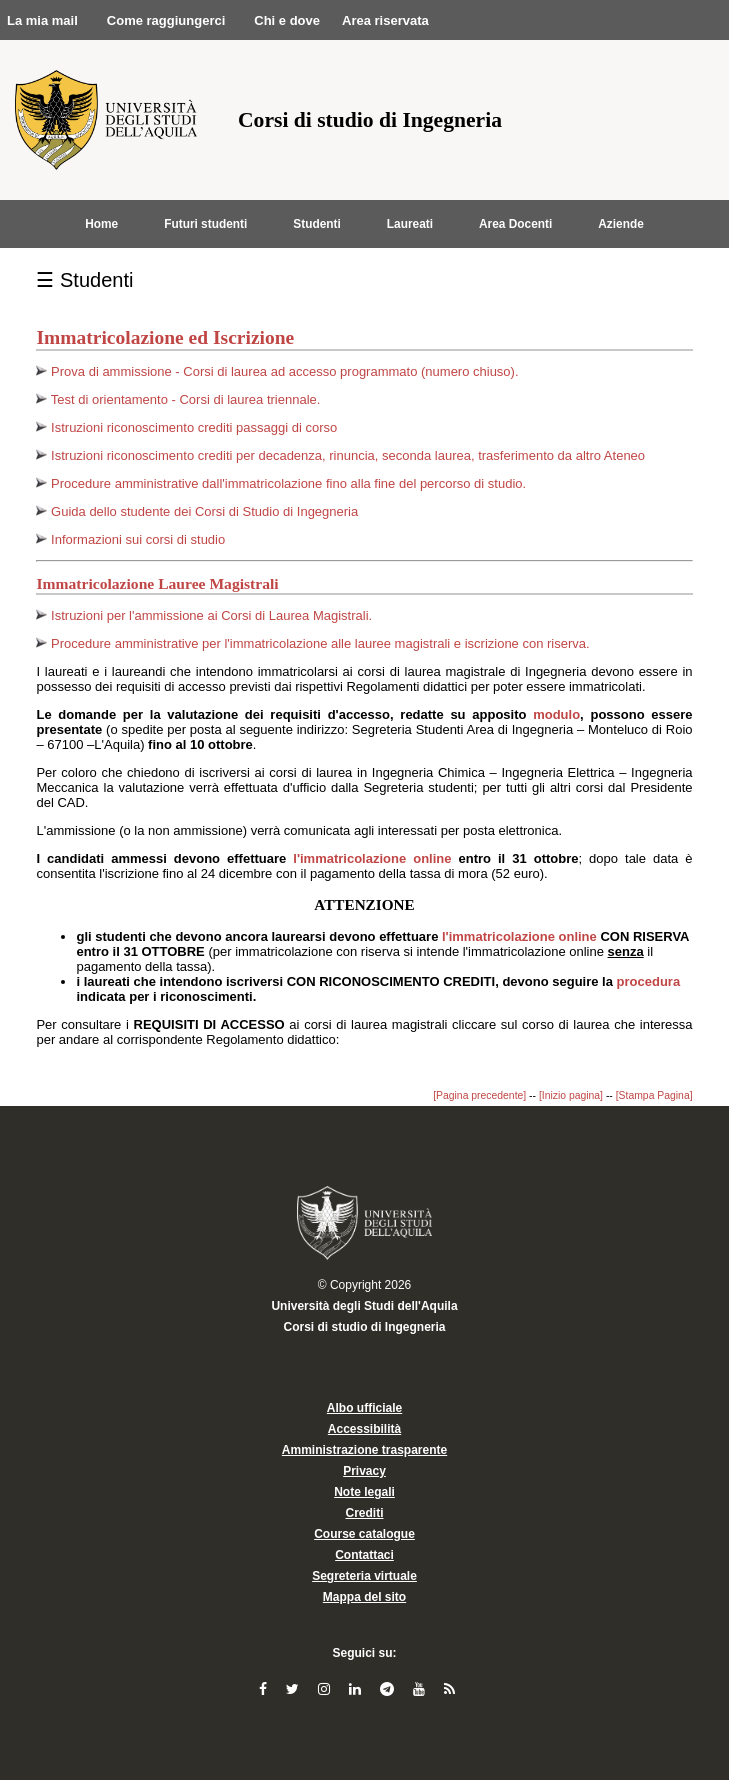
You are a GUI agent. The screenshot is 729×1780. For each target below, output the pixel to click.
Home (101, 224)
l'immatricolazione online (375, 858)
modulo (556, 714)
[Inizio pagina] (571, 1095)
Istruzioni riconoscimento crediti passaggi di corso (194, 427)
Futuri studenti (205, 224)
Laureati (410, 224)
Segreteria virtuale (364, 1576)
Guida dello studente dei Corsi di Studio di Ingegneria (204, 511)
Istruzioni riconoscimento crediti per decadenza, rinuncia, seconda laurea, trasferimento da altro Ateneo (348, 455)
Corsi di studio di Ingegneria (364, 1327)
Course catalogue (364, 1534)
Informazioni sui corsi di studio (138, 539)
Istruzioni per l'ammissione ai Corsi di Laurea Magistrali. (211, 615)
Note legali (364, 1492)
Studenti (317, 224)
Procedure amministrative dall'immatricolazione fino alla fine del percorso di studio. (288, 483)
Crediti (364, 1513)
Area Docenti (515, 224)
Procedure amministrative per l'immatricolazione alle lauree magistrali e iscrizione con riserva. (320, 643)
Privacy (364, 1471)
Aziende (621, 224)
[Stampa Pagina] (654, 1095)
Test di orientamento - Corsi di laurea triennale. (186, 399)
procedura (649, 981)
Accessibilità (364, 1429)
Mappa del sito (364, 1597)
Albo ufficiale (364, 1408)
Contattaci (364, 1555)
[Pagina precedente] (479, 1095)
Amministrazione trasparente (364, 1450)
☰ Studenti (84, 280)
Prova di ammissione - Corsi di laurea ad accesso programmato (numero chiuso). (284, 371)
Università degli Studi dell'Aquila (364, 1306)
